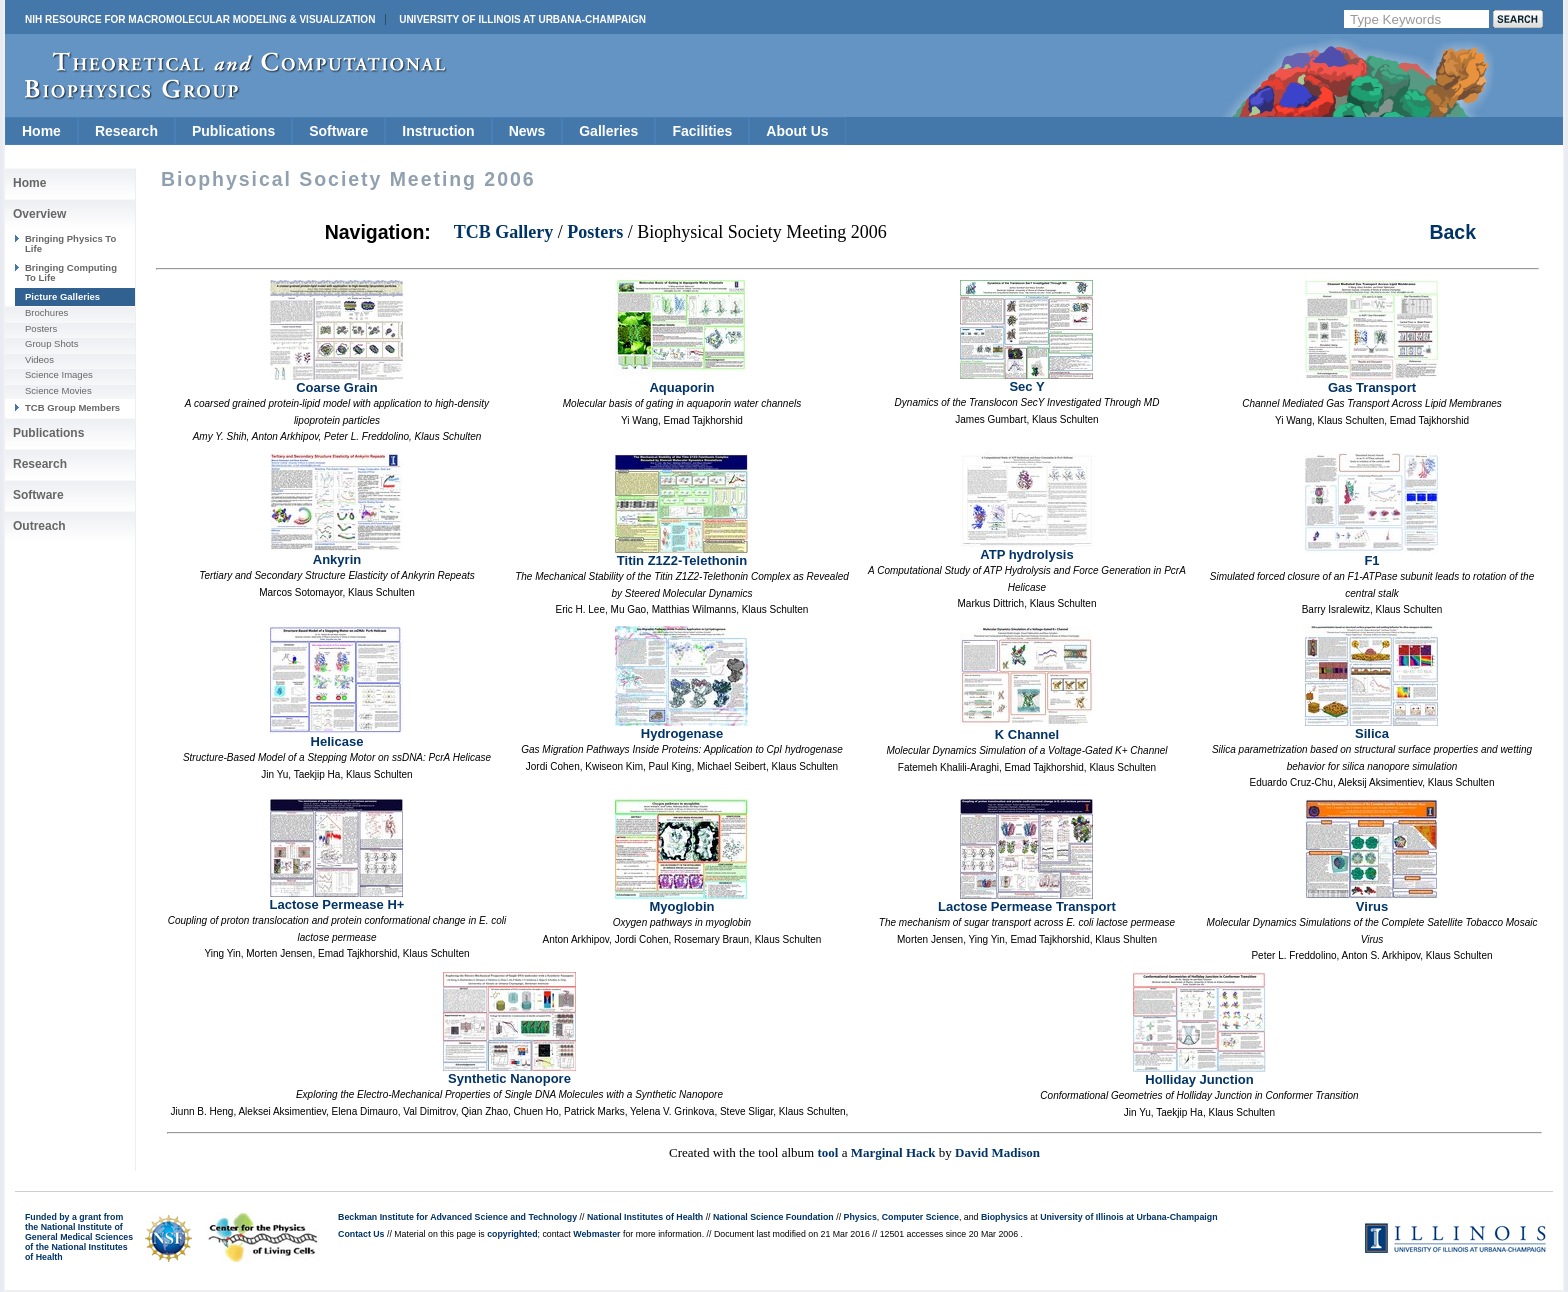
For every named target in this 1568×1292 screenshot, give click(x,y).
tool (827, 1152)
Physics (860, 1217)
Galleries (608, 131)
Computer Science (920, 1217)
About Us (797, 131)
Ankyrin (336, 553)
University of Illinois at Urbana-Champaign (522, 19)
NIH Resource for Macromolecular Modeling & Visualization (200, 19)
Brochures (46, 312)
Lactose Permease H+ (337, 898)
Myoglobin (681, 900)
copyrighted (512, 1234)
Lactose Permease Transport (1027, 900)
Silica (1371, 727)
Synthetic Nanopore (509, 1072)
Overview (39, 214)
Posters (41, 328)
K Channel (1026, 728)
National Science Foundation (773, 1217)
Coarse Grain (336, 381)
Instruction (438, 131)
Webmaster (596, 1234)
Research (126, 131)
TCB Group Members (72, 407)
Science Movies (58, 390)
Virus (1371, 900)
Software (338, 131)
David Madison (997, 1152)
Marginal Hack (893, 1152)
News (527, 131)
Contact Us (361, 1234)
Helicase (336, 735)
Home (41, 131)
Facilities (702, 131)
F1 (1371, 554)
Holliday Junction (1199, 1073)
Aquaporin (681, 381)
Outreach (39, 526)
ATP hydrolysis (1026, 548)
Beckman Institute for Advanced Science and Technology (457, 1217)
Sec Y (1026, 380)
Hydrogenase (681, 727)
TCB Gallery (504, 232)
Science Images (59, 374)
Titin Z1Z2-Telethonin (681, 554)
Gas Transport (1371, 381)
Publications (233, 131)
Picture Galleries (62, 296)
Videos (39, 359)
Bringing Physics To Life (70, 243)
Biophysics (1004, 1217)
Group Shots (51, 343)
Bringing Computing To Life (71, 272)
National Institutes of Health (645, 1217)
